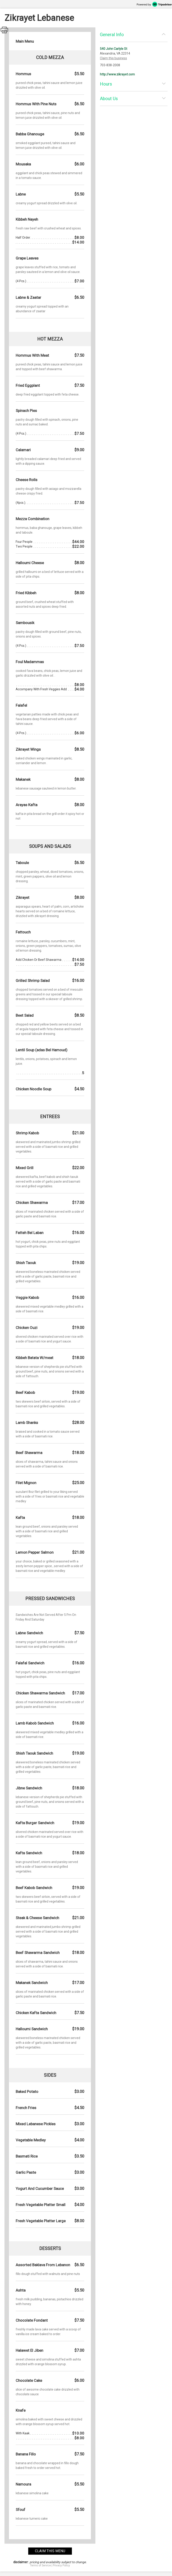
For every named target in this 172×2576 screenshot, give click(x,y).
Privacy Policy (61, 2565)
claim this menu (50, 2551)
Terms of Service (40, 2565)
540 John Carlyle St (113, 49)
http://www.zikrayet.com (117, 74)
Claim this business (113, 58)
